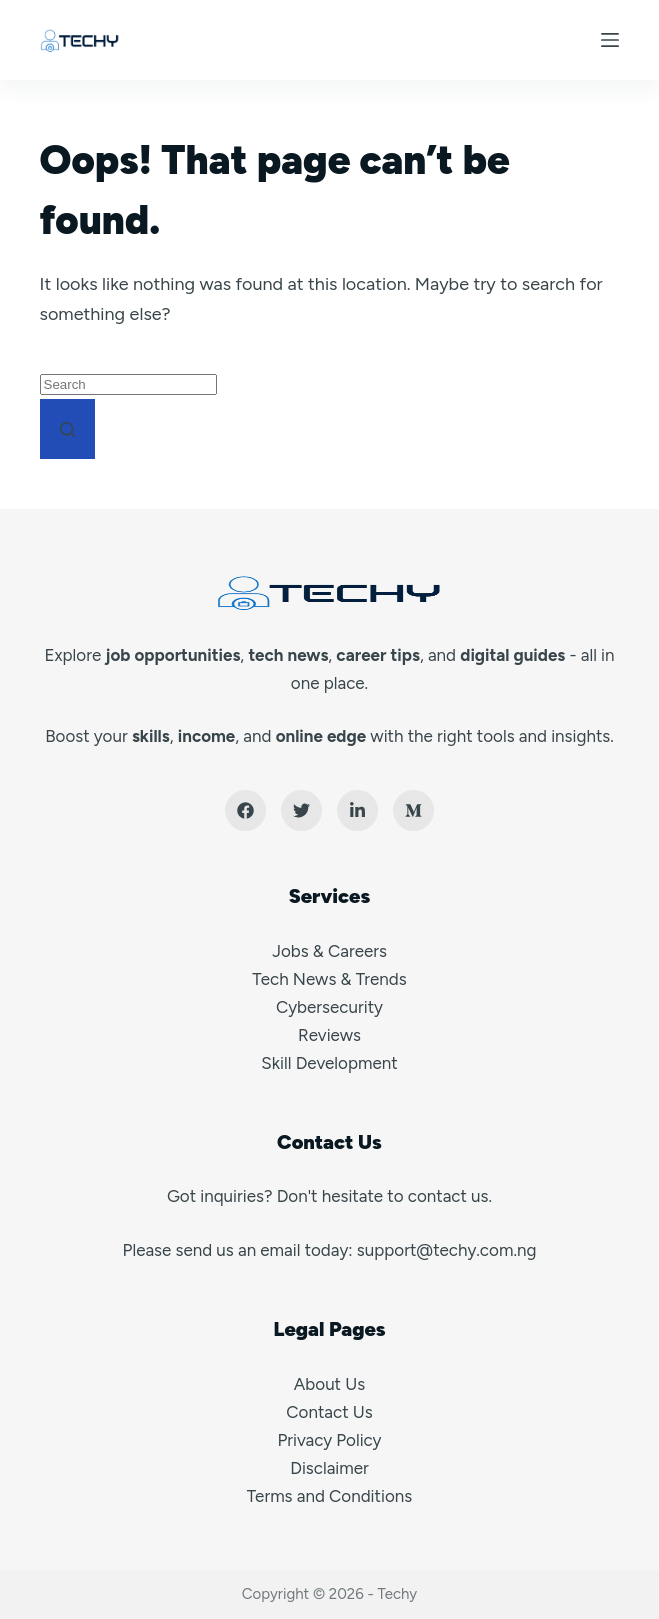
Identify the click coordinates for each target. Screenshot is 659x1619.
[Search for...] (128, 384)
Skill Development (329, 1063)
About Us (329, 1384)
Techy (397, 1594)
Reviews (329, 1035)
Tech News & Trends (329, 979)
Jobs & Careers (329, 951)
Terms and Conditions (329, 1496)
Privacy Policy (329, 1440)
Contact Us (329, 1412)
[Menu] (610, 40)
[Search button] (67, 429)
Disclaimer (329, 1468)
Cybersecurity (329, 1007)
